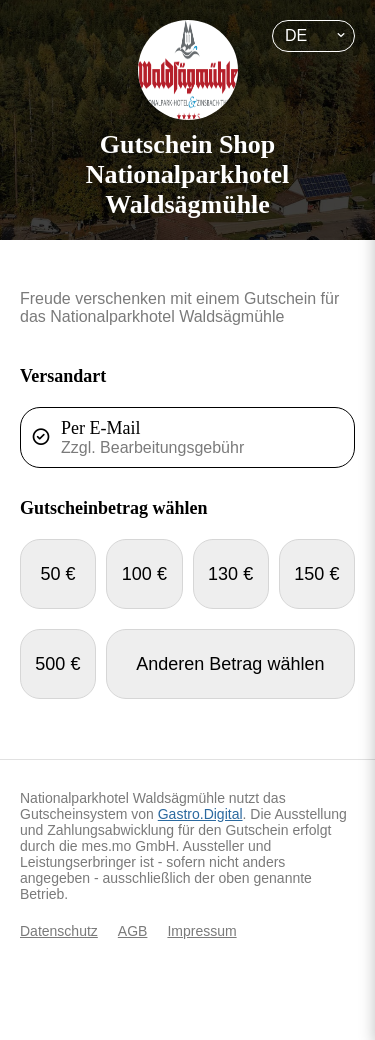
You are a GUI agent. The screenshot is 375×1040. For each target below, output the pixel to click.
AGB (133, 931)
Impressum (201, 931)
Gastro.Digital (200, 814)
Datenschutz (59, 931)
